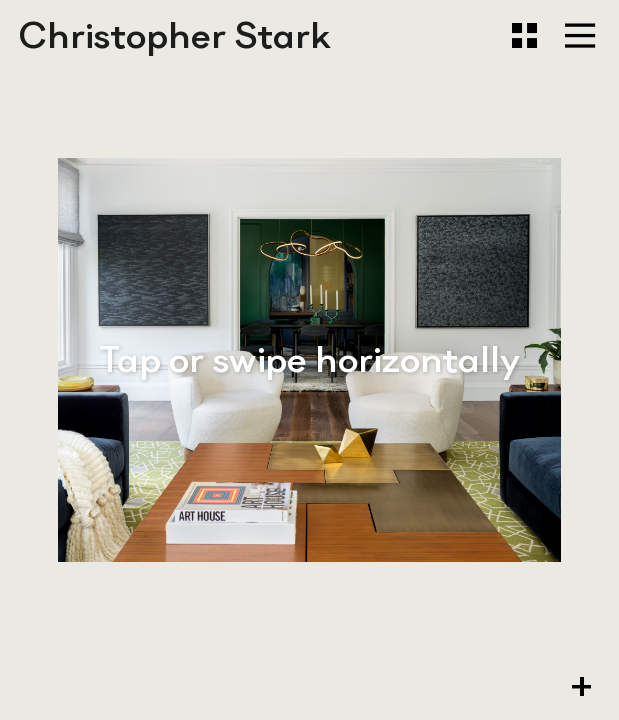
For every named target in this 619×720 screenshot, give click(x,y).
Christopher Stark (175, 35)
